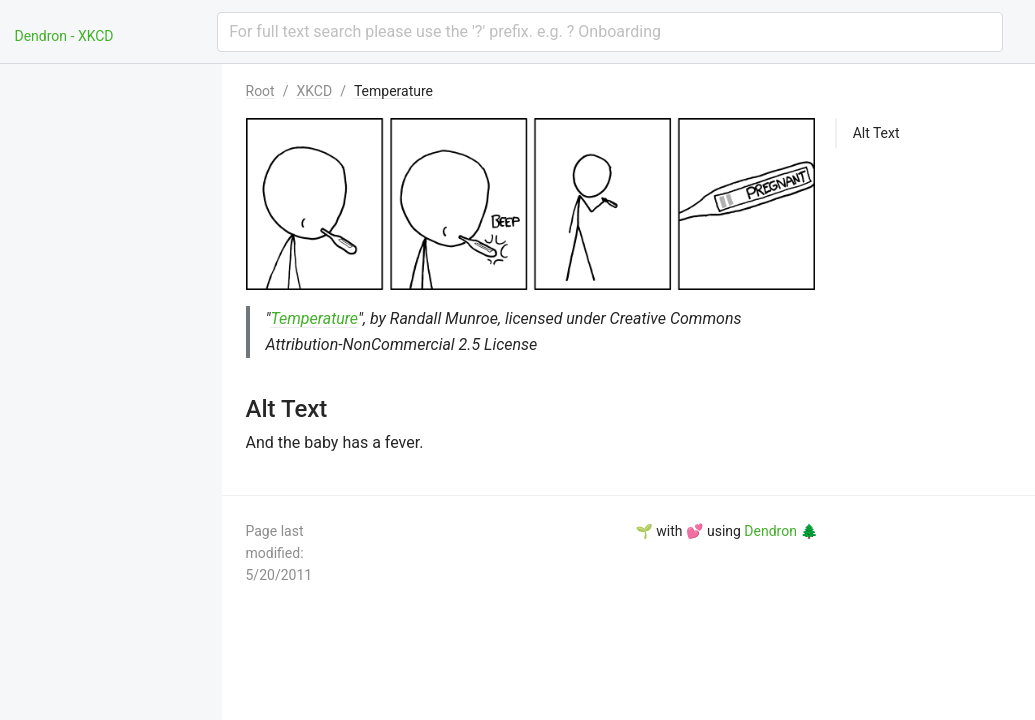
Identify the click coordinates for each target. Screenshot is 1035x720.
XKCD (314, 91)
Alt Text (876, 133)
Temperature (393, 91)
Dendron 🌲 (780, 531)
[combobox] (609, 32)
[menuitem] (122, 88)
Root (260, 91)
